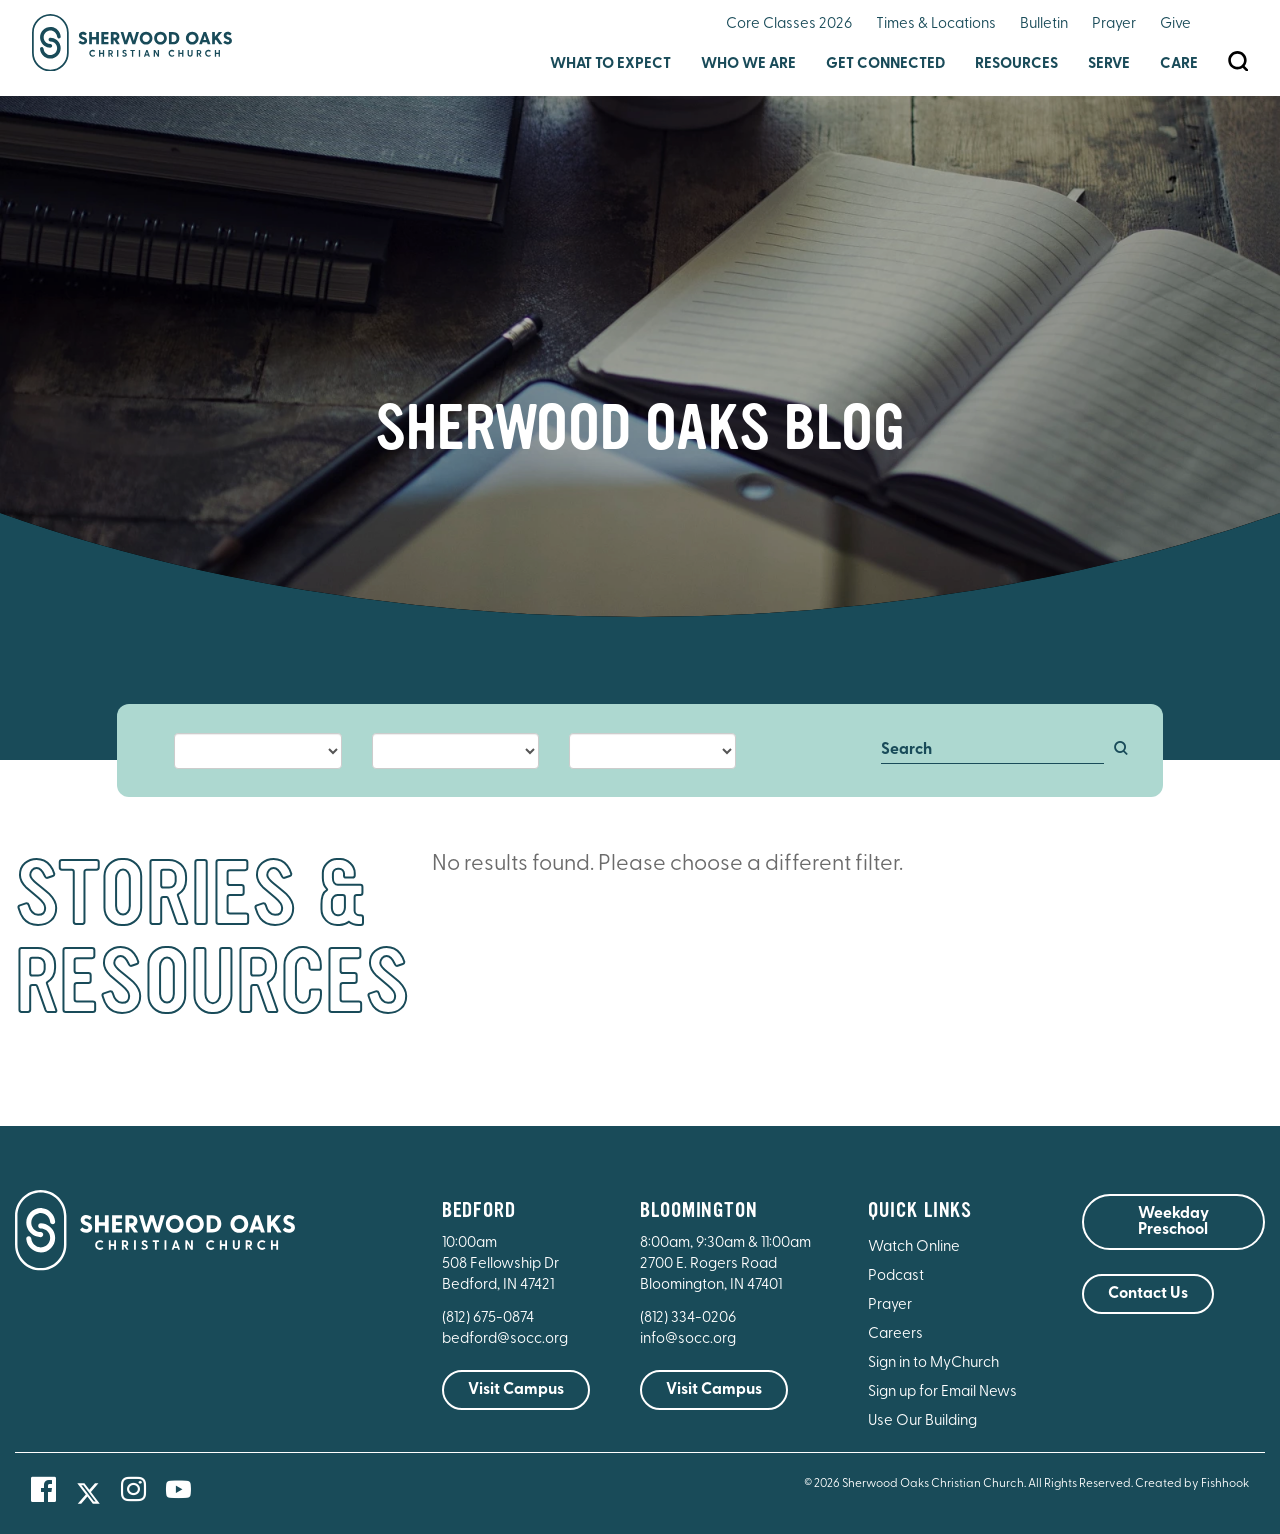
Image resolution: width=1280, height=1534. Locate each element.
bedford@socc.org (505, 1339)
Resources (1016, 64)
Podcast (896, 1276)
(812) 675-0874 (489, 1318)
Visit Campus (516, 1390)
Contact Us (1148, 1294)
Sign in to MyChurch (933, 1363)
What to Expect (610, 64)
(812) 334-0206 (688, 1318)
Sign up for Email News (942, 1392)
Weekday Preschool (1173, 1222)
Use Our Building (922, 1421)
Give (1175, 24)
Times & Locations (936, 24)
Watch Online (914, 1247)
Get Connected (885, 64)
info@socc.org (688, 1339)
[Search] (992, 751)
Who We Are (748, 64)
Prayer (1114, 24)
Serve (1109, 64)
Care (1179, 64)
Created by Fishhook (1192, 1484)
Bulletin (1044, 24)
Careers (895, 1334)
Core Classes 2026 (789, 24)
